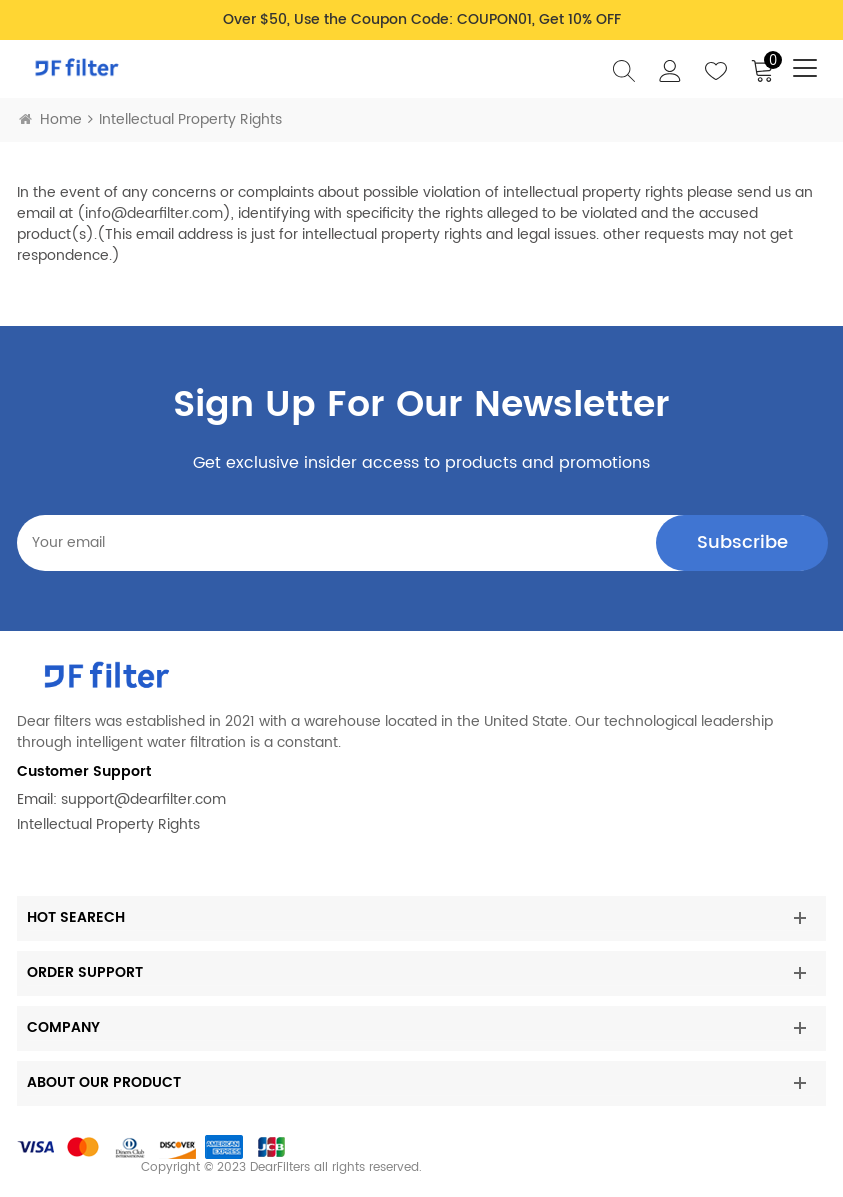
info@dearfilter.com (154, 213)
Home (50, 119)
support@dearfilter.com (143, 799)
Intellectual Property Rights (108, 824)
